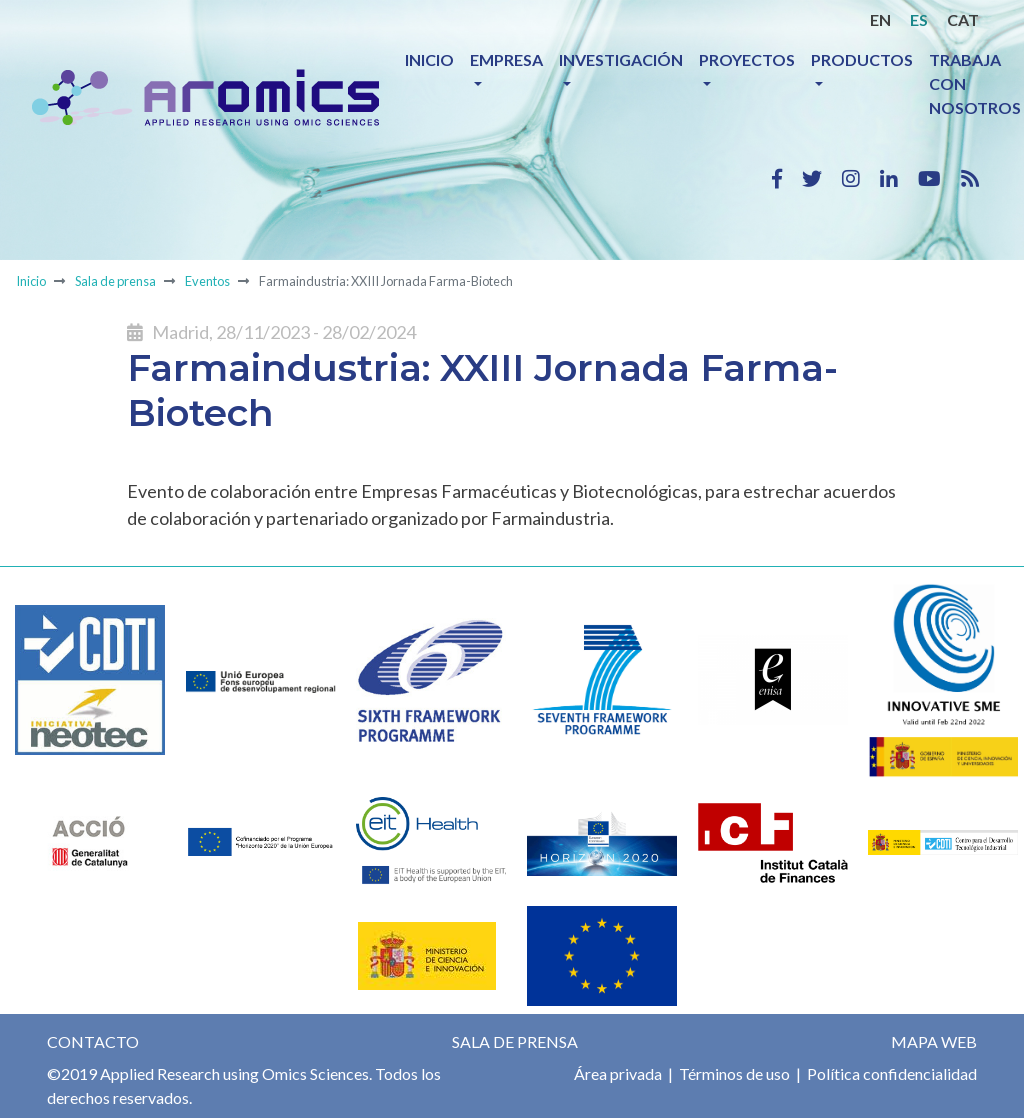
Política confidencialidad (890, 1073)
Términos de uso (733, 1073)
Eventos (207, 281)
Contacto (93, 1041)
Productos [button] (862, 59)
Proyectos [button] (747, 59)
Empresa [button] (506, 59)
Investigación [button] (621, 59)
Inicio (429, 59)
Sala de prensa (115, 281)
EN (880, 19)
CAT (963, 19)
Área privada (618, 1073)
